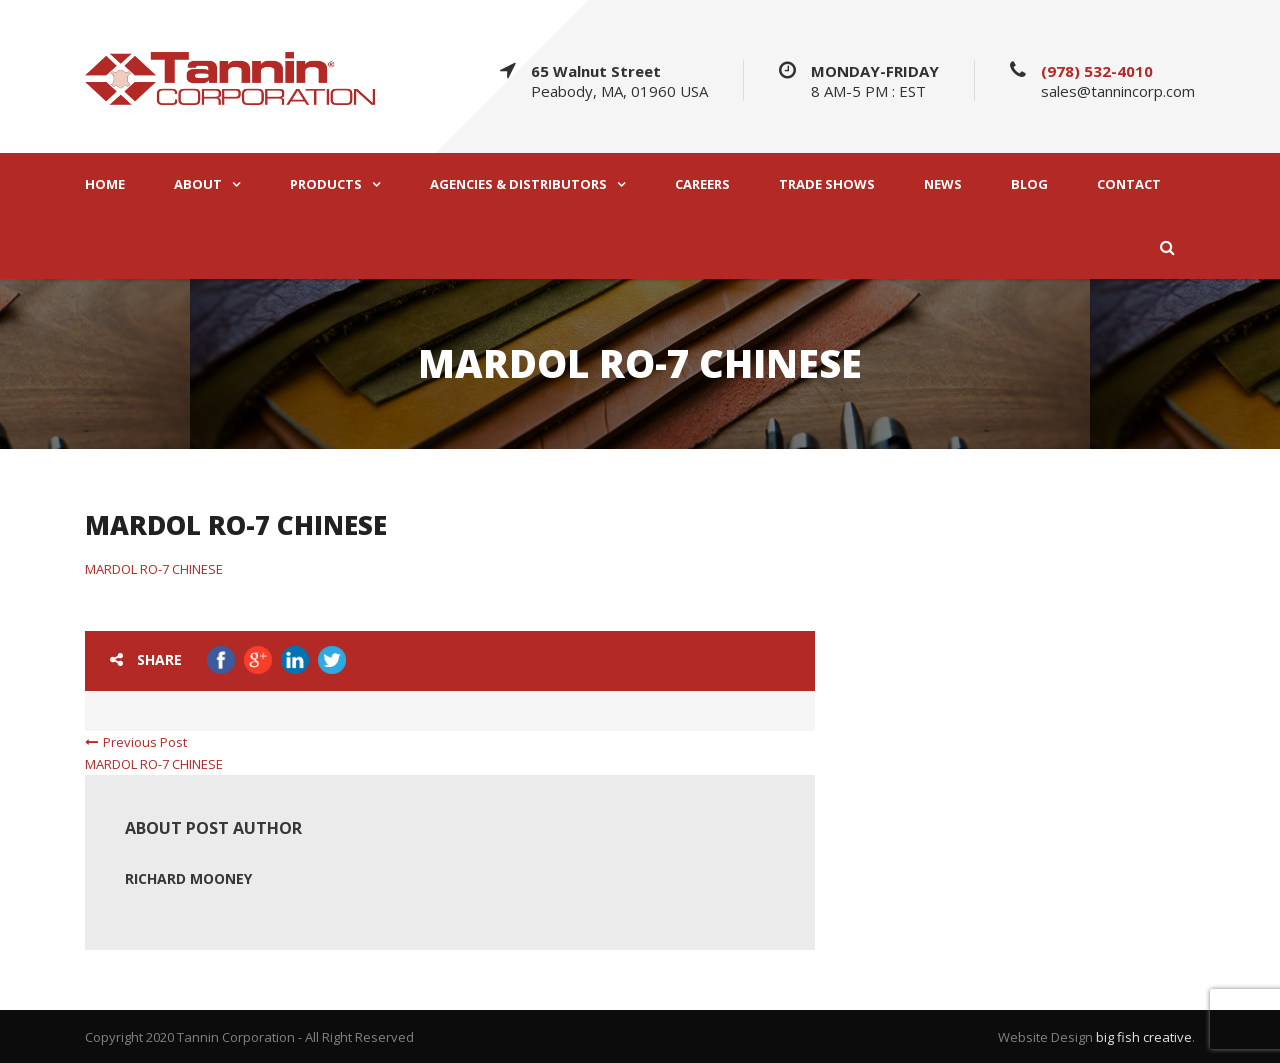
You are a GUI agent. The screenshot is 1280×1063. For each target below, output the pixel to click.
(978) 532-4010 (1097, 71)
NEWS (943, 184)
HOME (105, 184)
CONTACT (1129, 184)
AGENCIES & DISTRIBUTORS (518, 184)
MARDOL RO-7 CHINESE (154, 569)
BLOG (1029, 184)
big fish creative (1144, 1037)
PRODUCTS (326, 184)
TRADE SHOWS (827, 184)
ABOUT (198, 184)
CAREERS (702, 184)
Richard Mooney (188, 878)
